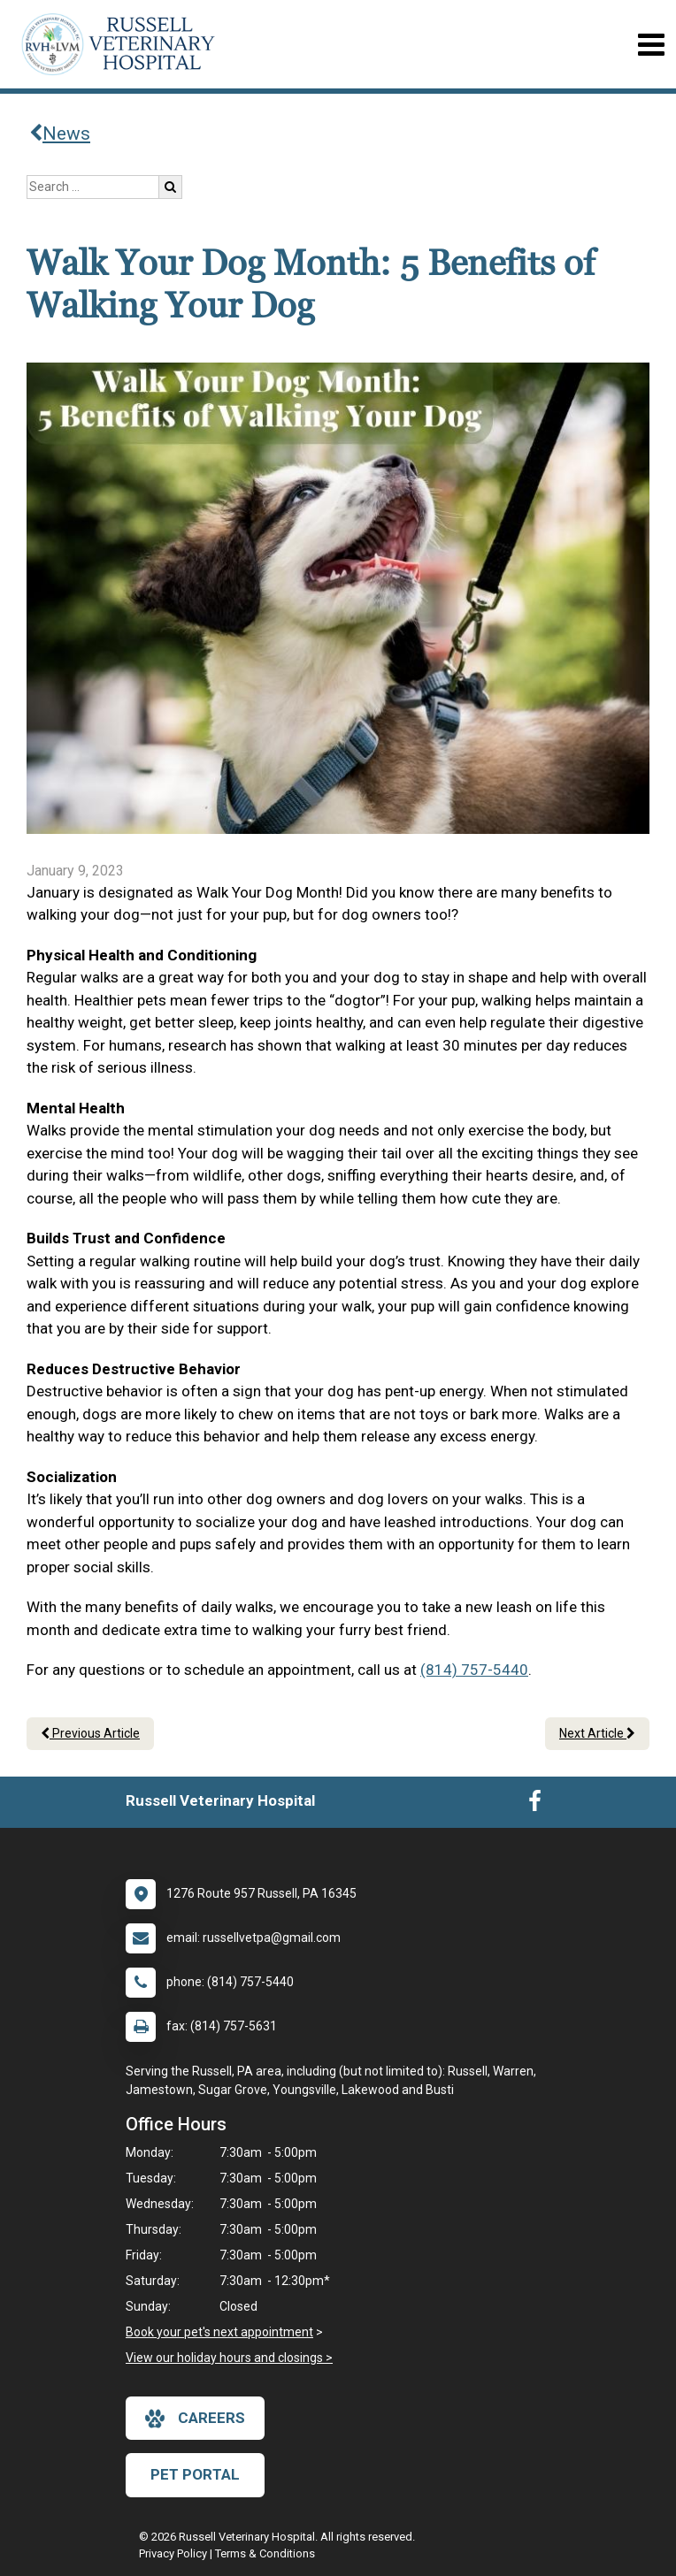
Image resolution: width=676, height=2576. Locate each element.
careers (195, 2418)
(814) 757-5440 (474, 1669)
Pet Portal (195, 2474)
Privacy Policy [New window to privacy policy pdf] (173, 2553)
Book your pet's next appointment (219, 2332)
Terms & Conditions (265, 2553)
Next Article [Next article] (597, 1733)
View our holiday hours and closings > (229, 2358)
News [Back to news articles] (59, 133)
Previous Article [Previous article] (90, 1733)
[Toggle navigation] (650, 44)
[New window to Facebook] (534, 1805)
